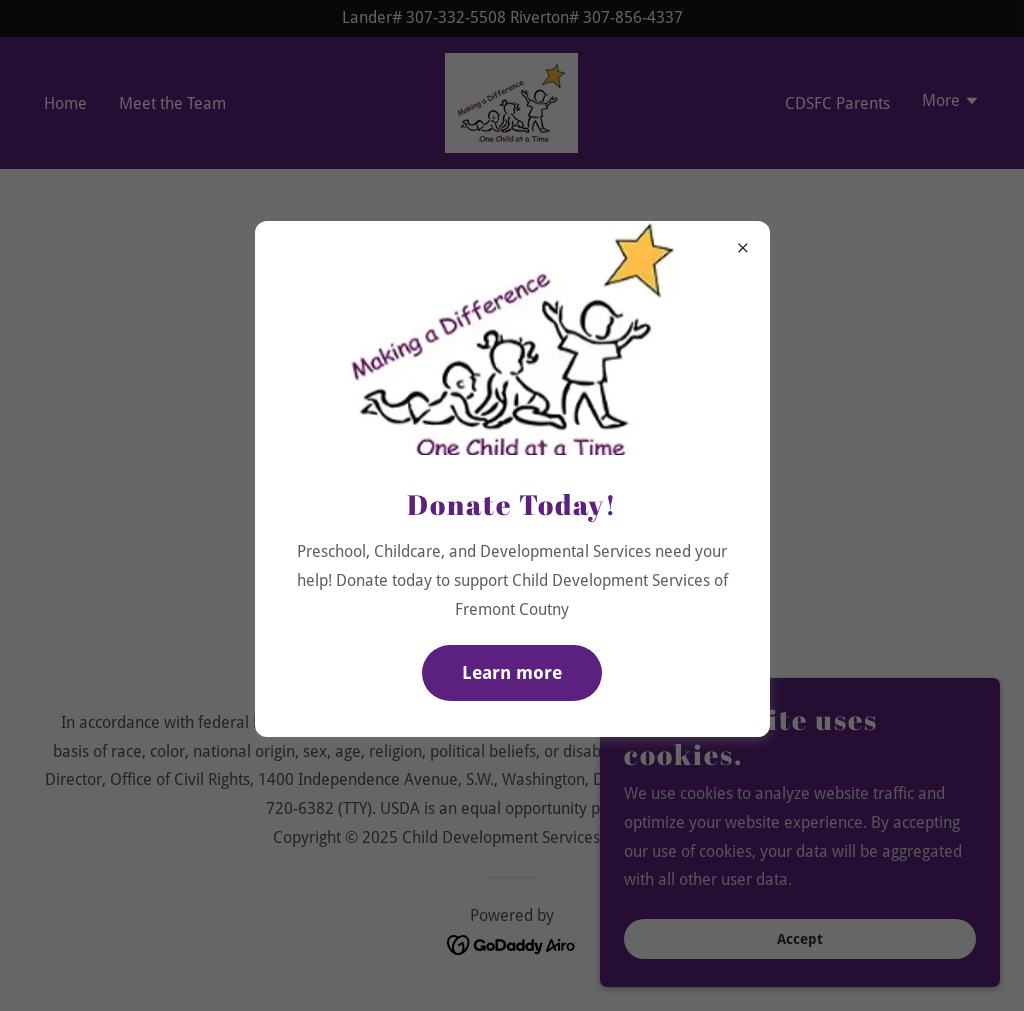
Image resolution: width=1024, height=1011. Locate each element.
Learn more (512, 672)
